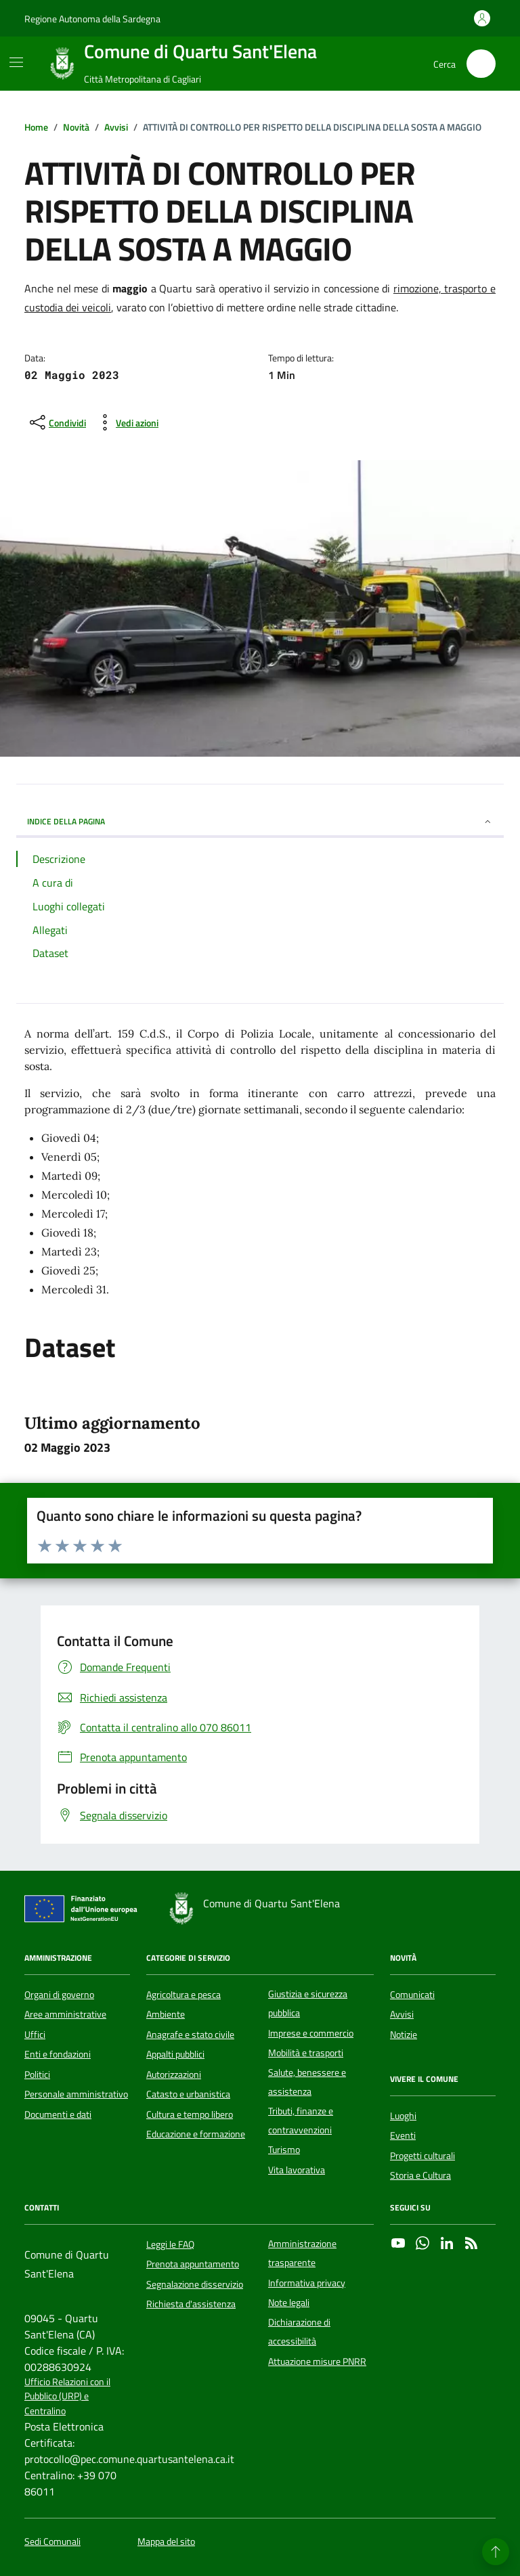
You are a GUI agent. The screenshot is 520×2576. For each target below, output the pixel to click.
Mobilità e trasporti (305, 2052)
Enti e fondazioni (57, 2054)
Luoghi (403, 2115)
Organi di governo (59, 1994)
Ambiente (165, 2014)
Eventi (403, 2135)
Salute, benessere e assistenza (307, 2082)
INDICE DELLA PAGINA (260, 821)
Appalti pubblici (175, 2054)
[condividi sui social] (56, 422)
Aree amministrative (65, 2014)
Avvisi (402, 2014)
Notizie (403, 2034)
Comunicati (412, 1994)
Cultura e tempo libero (189, 2114)
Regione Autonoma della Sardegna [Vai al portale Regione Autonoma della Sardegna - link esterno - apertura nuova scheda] (92, 19)
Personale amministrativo (76, 2094)
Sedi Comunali (52, 2542)
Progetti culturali (422, 2155)
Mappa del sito (166, 2542)
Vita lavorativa (296, 2169)
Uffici (34, 2034)
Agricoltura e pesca (183, 1994)
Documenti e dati (57, 2114)
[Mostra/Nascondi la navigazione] (16, 62)
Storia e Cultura (420, 2175)
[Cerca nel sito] (481, 64)
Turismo (284, 2149)
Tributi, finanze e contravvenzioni (300, 2120)
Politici (37, 2074)
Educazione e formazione (195, 2134)
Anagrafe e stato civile (190, 2034)
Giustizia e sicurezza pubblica (307, 2003)
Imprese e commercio (310, 2033)
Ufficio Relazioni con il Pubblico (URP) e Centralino (67, 2396)
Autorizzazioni (173, 2074)
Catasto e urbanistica (188, 2094)
